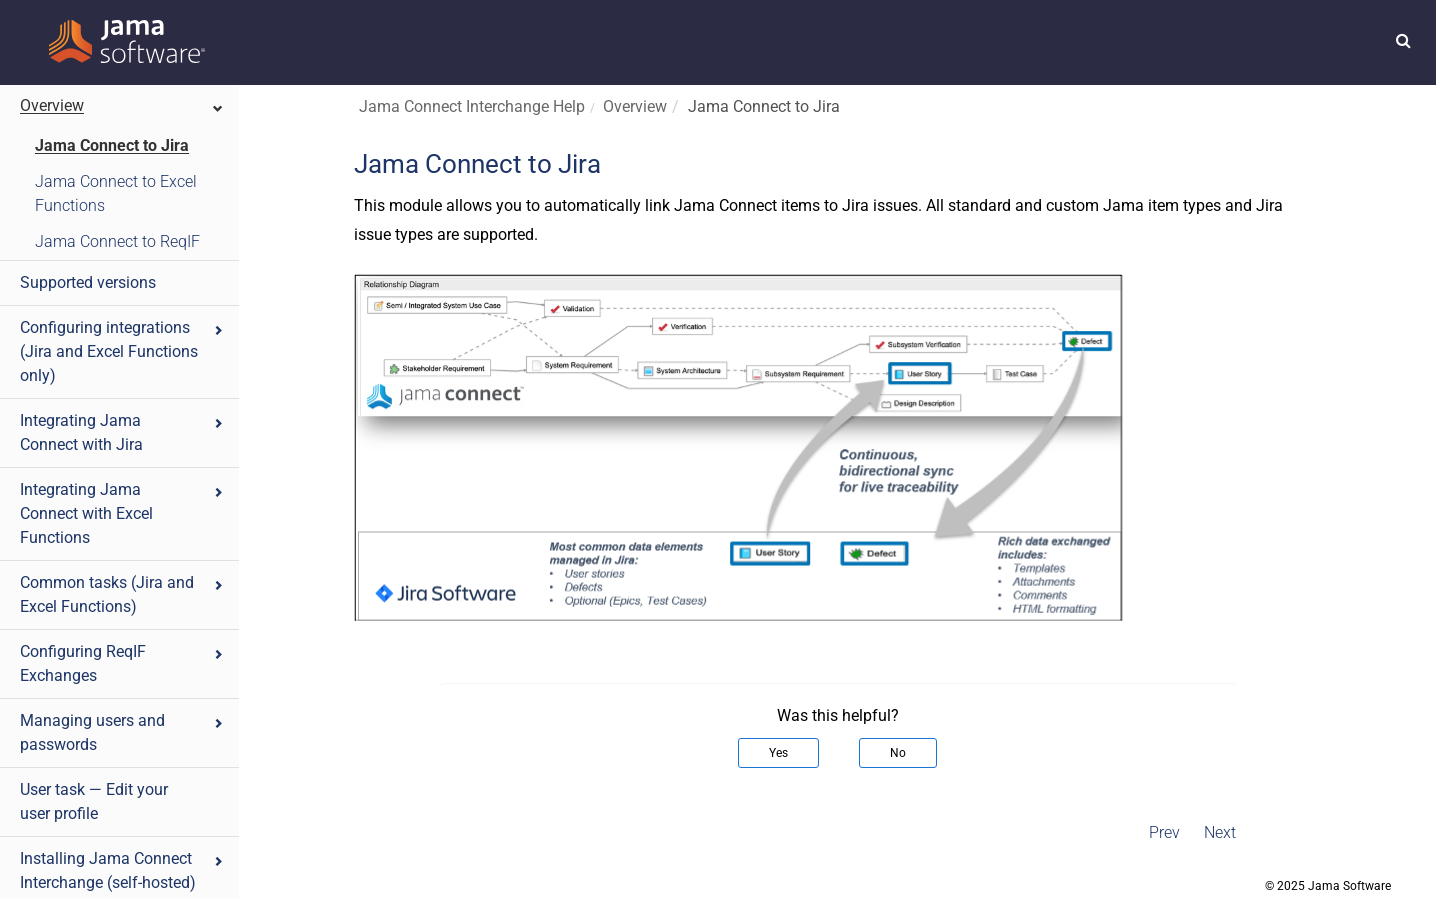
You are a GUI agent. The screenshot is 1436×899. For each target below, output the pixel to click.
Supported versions (88, 282)
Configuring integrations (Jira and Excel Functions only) (122, 351)
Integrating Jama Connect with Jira (122, 432)
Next (1220, 832)
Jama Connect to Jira (112, 145)
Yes (778, 753)
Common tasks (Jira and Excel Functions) (122, 594)
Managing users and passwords (122, 732)
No (898, 753)
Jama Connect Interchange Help (472, 106)
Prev (1164, 832)
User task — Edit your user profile (94, 801)
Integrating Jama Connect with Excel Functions (122, 513)
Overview (122, 105)
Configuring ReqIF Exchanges (122, 663)
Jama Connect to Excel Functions (116, 193)
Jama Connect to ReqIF (117, 241)
